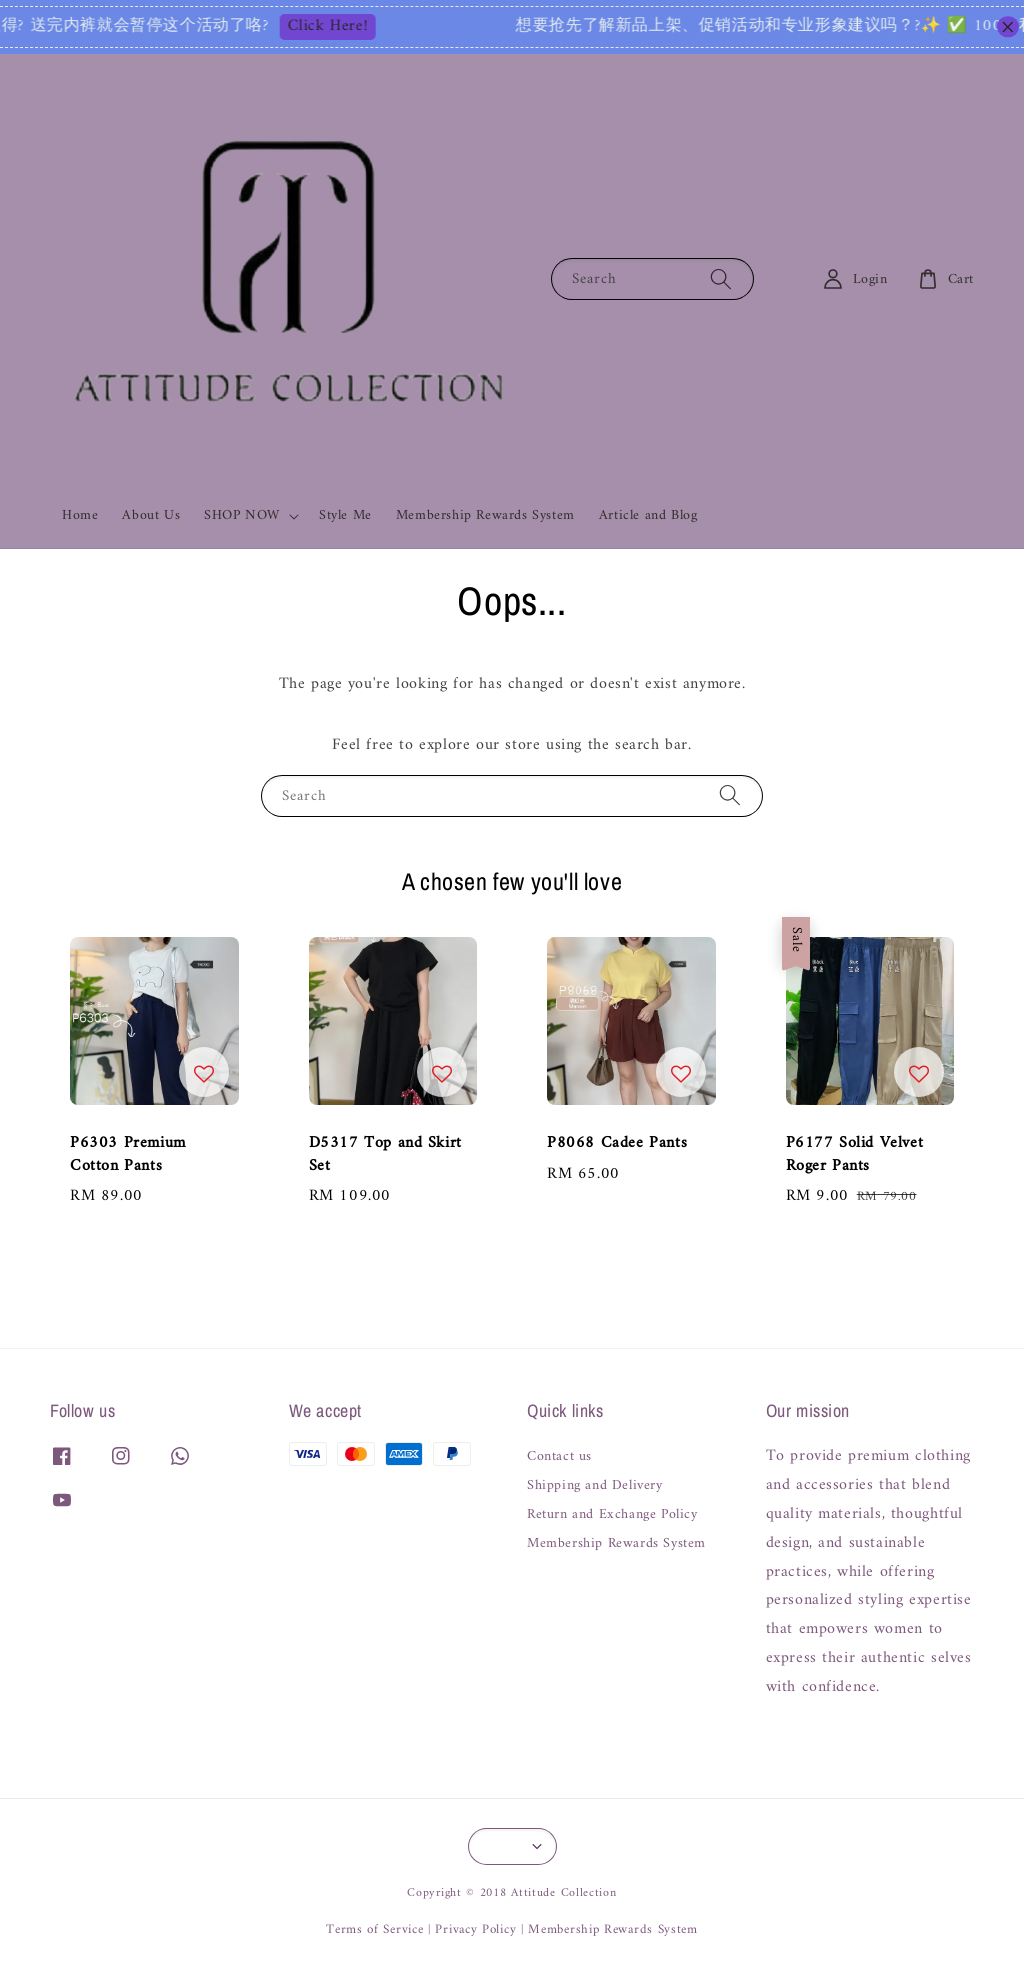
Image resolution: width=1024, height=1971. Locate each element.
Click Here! (354, 27)
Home (80, 515)
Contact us (559, 1458)
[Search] (721, 278)
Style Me (345, 515)
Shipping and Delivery (595, 1486)
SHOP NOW (242, 516)
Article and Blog (648, 515)
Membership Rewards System (485, 515)
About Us (151, 515)
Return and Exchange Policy (612, 1515)
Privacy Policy (475, 1929)
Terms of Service (374, 1929)
